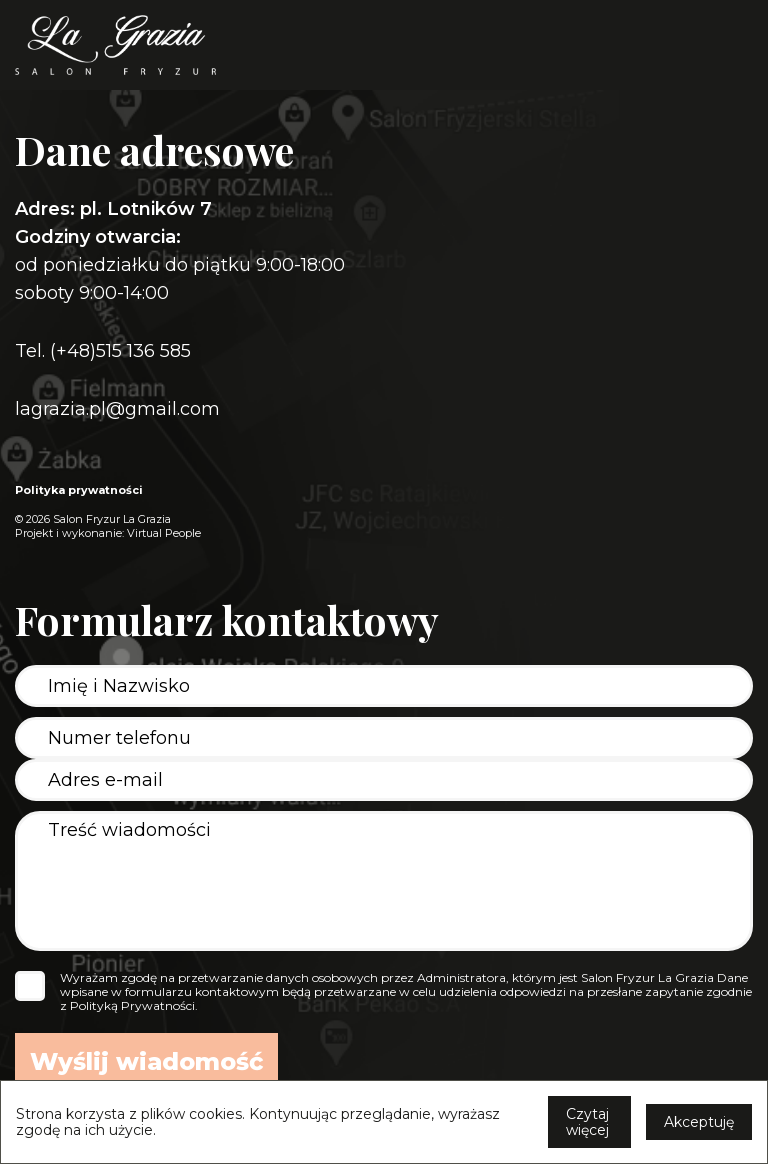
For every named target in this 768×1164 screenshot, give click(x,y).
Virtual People (164, 533)
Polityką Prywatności (132, 1005)
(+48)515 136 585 (120, 351)
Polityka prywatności (79, 490)
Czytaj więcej (587, 1122)
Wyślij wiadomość (146, 1061)
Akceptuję (699, 1122)
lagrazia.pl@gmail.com (117, 409)
